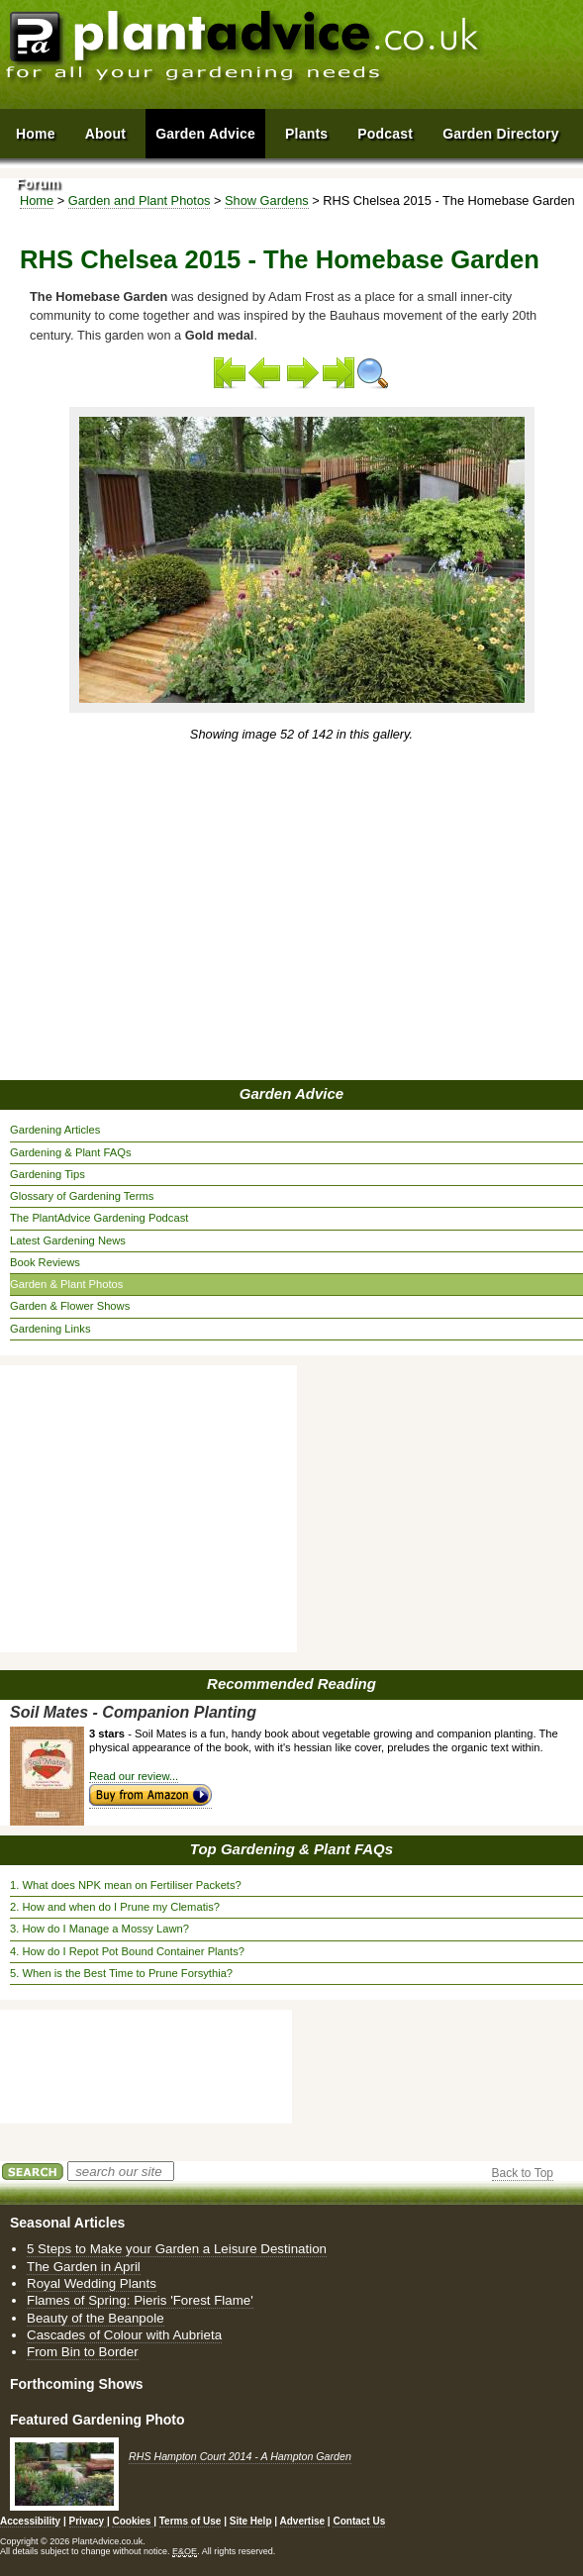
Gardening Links (50, 1329)
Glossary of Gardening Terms (81, 1196)
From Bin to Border (83, 2351)
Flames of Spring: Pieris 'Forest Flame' (140, 2300)
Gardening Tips (47, 1174)
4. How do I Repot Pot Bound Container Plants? (127, 1951)
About (105, 134)
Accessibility (30, 2521)
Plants (306, 134)
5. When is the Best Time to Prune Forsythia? (121, 1973)
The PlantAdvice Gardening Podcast (99, 1218)
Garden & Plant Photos (66, 1284)
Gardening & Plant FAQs (71, 1152)
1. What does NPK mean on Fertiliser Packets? (126, 1885)
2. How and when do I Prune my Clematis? (115, 1907)
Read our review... (133, 1776)
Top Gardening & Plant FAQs (291, 1848)
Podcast (385, 134)
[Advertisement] (295, 912)
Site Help (251, 2521)
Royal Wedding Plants (91, 2283)
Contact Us (359, 2521)
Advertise (303, 2521)
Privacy (88, 2521)
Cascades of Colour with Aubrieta (124, 2335)
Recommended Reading (291, 1683)
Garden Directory (500, 134)
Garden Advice (291, 1093)
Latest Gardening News (68, 1240)
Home (35, 134)
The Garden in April (84, 2266)
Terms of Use (190, 2521)
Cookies (132, 2521)
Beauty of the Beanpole (95, 2318)
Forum (38, 183)
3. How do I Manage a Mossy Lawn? (99, 1928)
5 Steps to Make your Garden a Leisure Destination (177, 2248)
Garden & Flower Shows (70, 1306)
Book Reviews (45, 1262)
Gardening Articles (55, 1130)
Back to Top (522, 2173)
